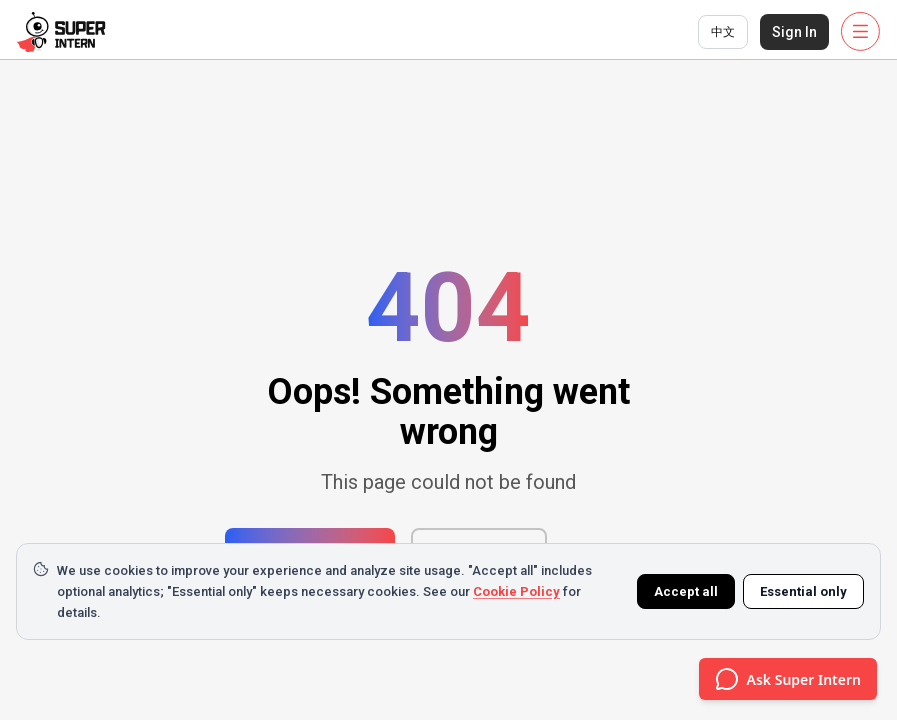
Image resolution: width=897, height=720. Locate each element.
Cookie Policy (516, 591)
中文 (723, 32)
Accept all (686, 591)
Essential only (803, 591)
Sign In (794, 32)
